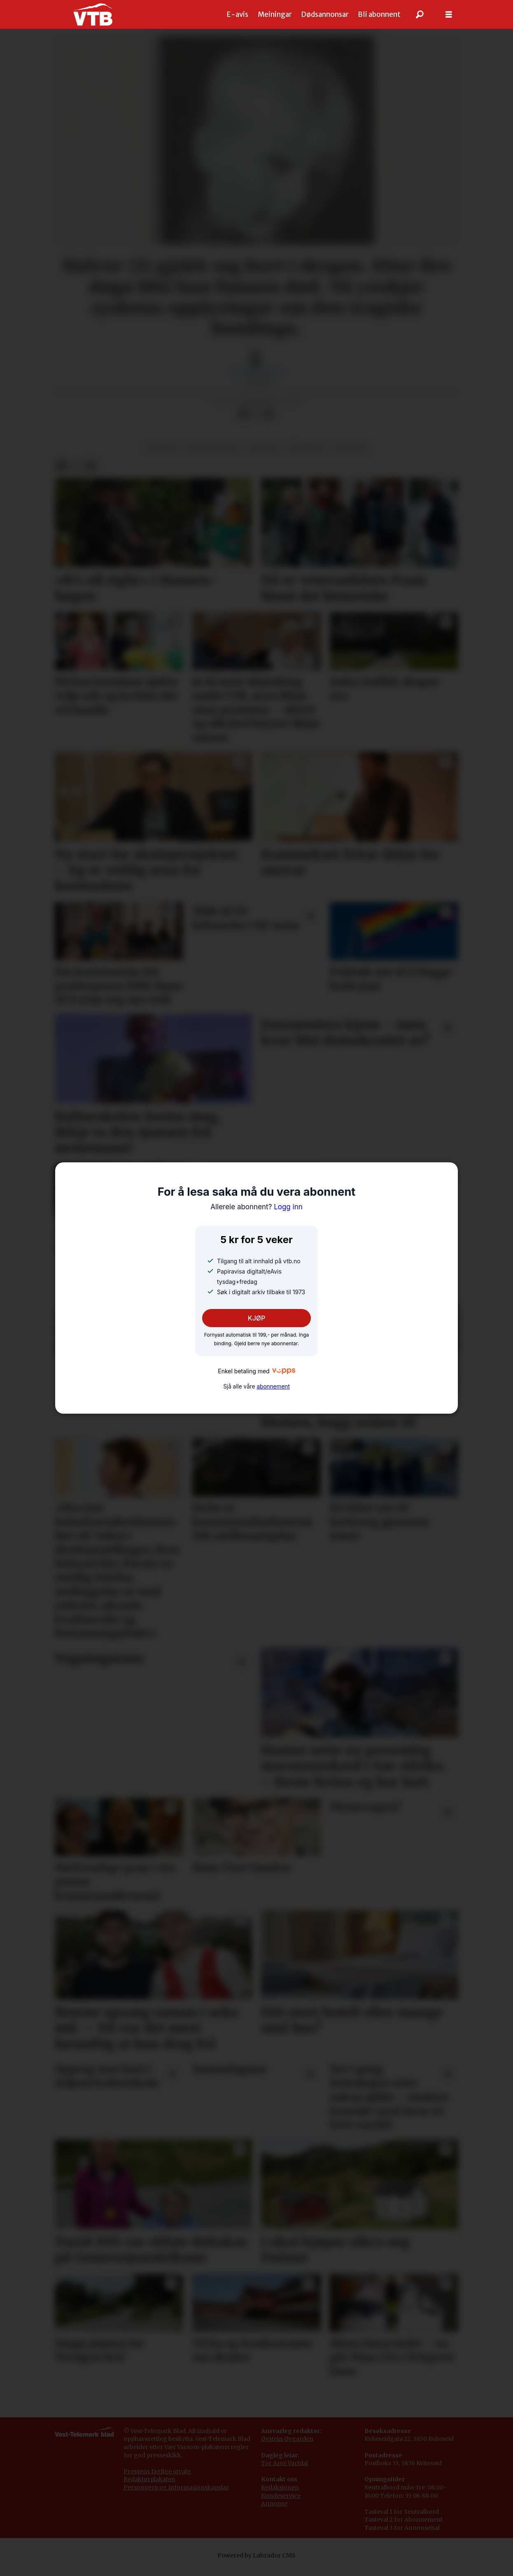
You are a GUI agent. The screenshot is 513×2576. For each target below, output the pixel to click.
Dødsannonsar (325, 14)
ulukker (162, 456)
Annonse (274, 2511)
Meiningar (275, 14)
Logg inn (256, 1207)
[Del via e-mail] (269, 423)
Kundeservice (281, 2504)
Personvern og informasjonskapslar (176, 2495)
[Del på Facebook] (243, 423)
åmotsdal (307, 456)
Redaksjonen (280, 2495)
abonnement (272, 1386)
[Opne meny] (449, 14)
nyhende (350, 456)
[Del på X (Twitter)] (256, 423)
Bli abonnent (379, 14)
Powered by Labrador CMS (256, 2563)
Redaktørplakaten (149, 2487)
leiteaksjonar (212, 456)
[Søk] (420, 14)
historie (263, 456)
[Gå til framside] (93, 14)
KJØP (257, 1318)
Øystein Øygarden (287, 2447)
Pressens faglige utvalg (157, 2479)
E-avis (237, 14)
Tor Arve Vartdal (284, 2471)
